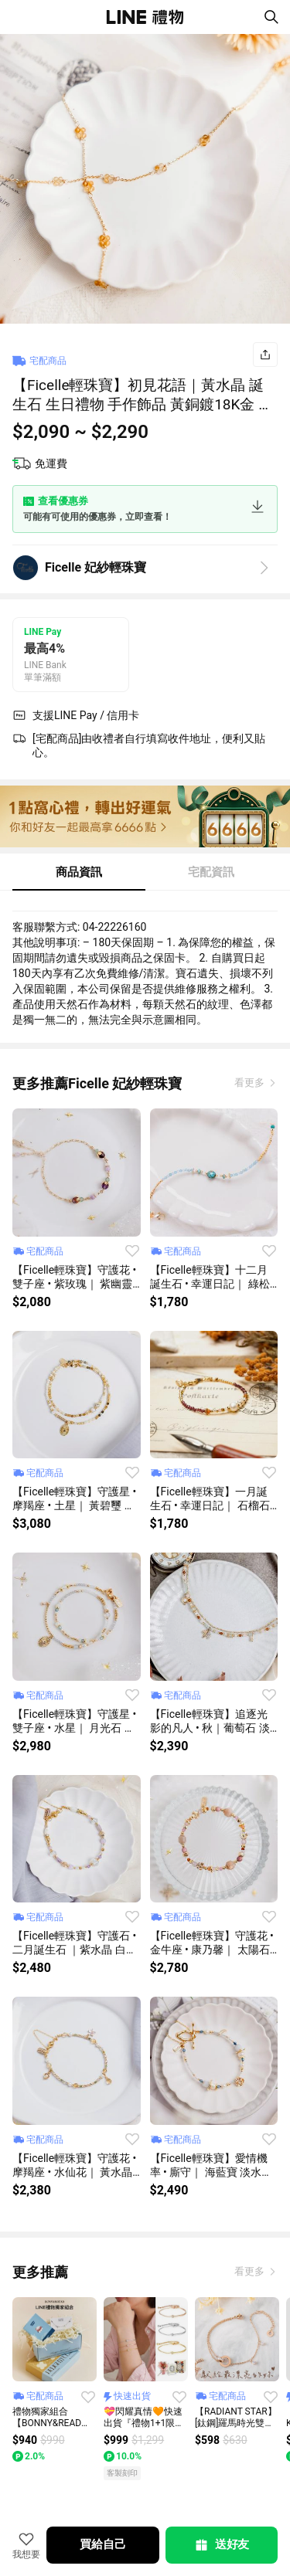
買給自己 (102, 2544)
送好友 (221, 2545)
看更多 (250, 1082)
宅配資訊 (211, 872)
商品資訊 (79, 872)
